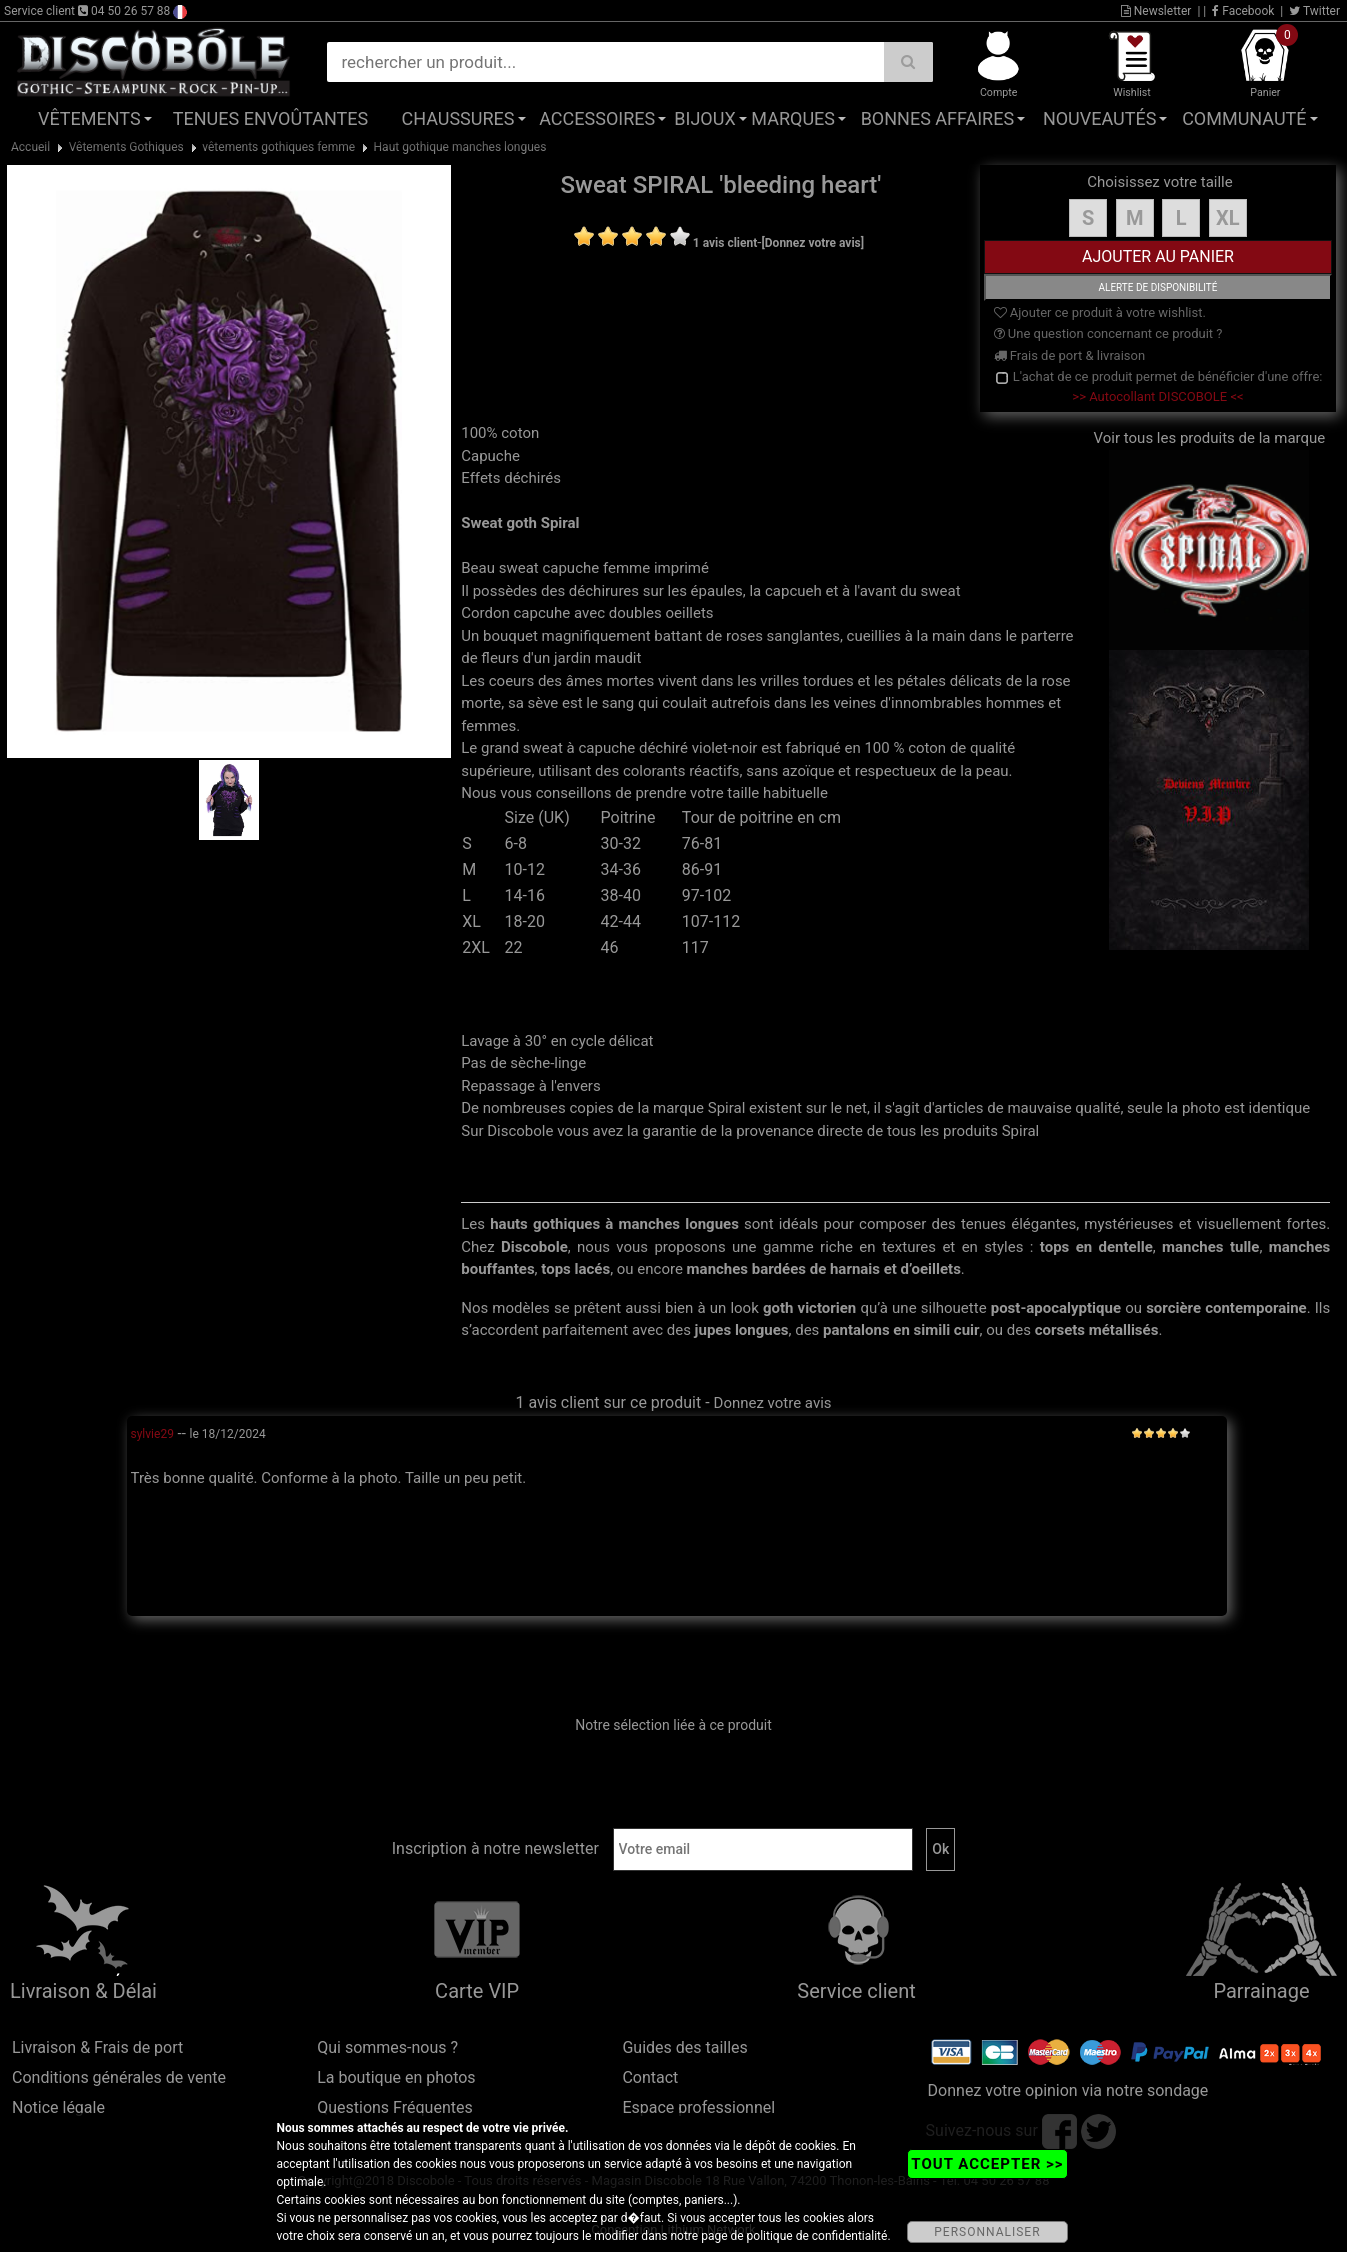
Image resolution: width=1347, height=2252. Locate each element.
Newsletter (1156, 11)
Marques (793, 118)
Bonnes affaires (937, 118)
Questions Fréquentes (395, 2107)
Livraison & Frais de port (97, 2047)
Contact (650, 2077)
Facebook (1243, 11)
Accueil (30, 147)
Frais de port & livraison (1070, 355)
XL (1228, 218)
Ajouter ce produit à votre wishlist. (1100, 312)
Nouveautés (1100, 118)
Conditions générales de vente (119, 2077)
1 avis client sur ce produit (608, 1402)
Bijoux (704, 118)
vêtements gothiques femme (278, 147)
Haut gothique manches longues (460, 147)
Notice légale (58, 2107)
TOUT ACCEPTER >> (987, 2164)
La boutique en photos (396, 2077)
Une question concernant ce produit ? (1108, 333)
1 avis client (725, 243)
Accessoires (597, 118)
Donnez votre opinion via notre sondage (1068, 2090)
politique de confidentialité (817, 2236)
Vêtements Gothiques (126, 147)
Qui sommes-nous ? (387, 2047)
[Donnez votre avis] (812, 243)
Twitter (1314, 11)
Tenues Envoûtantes (270, 118)
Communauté (1244, 118)
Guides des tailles (684, 2047)
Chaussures (457, 118)
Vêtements (89, 118)
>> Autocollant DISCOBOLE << (1157, 396)
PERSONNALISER (987, 2232)
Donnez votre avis (773, 1403)
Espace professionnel (698, 2107)
